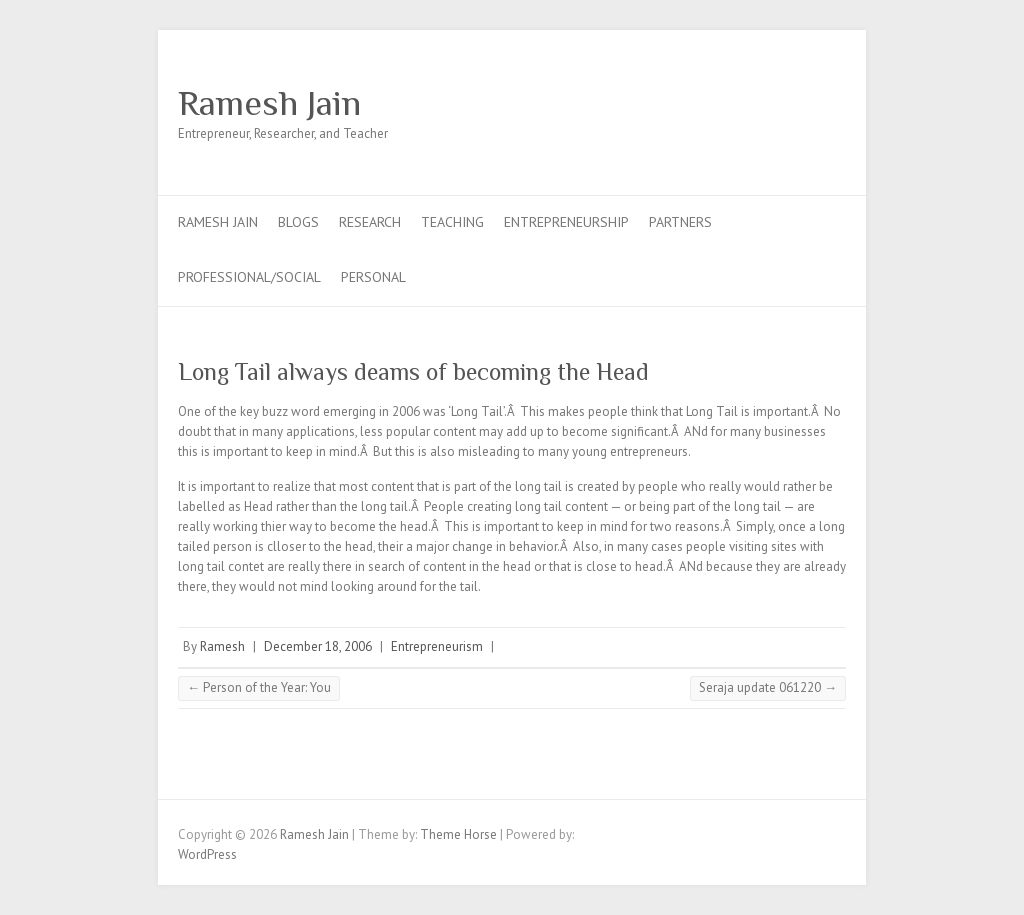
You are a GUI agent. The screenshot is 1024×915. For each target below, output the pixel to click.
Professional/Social (249, 277)
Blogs (298, 222)
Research (370, 222)
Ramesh (222, 646)
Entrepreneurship (566, 222)
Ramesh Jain (269, 103)
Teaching (452, 222)
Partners (680, 222)
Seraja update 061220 (768, 687)
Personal (373, 277)
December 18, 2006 (318, 646)
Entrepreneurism (437, 646)
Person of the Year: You (259, 687)
